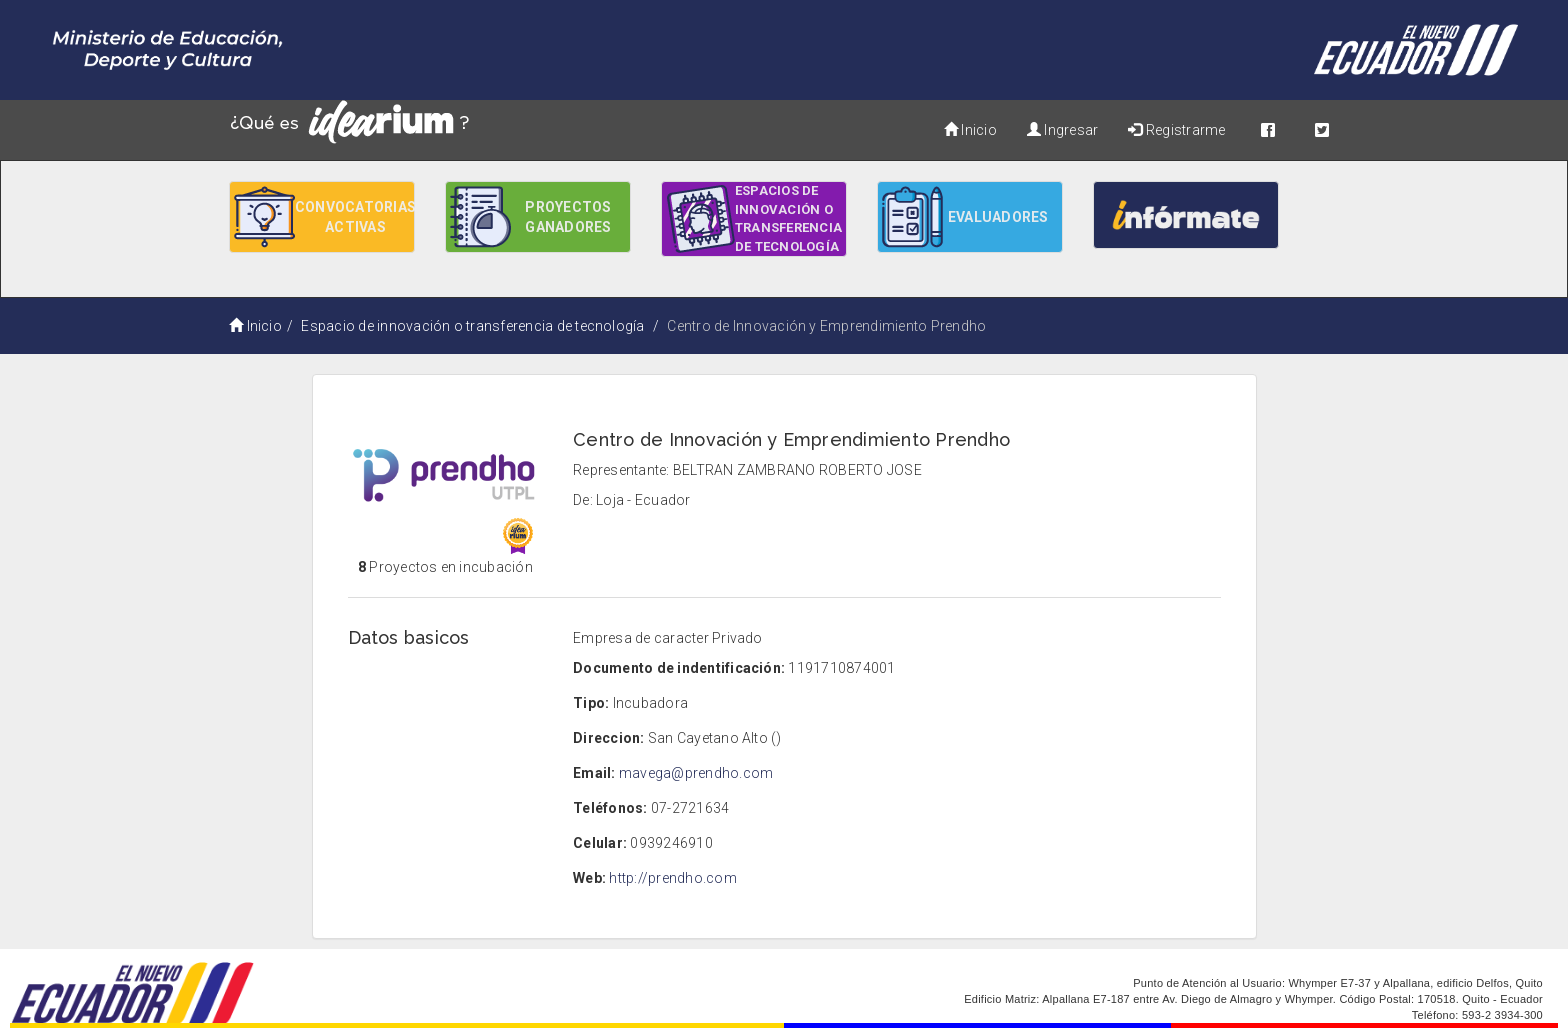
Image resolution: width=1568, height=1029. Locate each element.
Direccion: (608, 738)
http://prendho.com (672, 878)
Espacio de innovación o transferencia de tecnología (472, 326)
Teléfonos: (610, 808)
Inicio (970, 130)
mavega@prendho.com (696, 773)
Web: (589, 878)
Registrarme (1176, 130)
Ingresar (1062, 130)
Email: (594, 773)
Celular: (600, 843)
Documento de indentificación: (679, 668)
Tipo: (591, 703)
